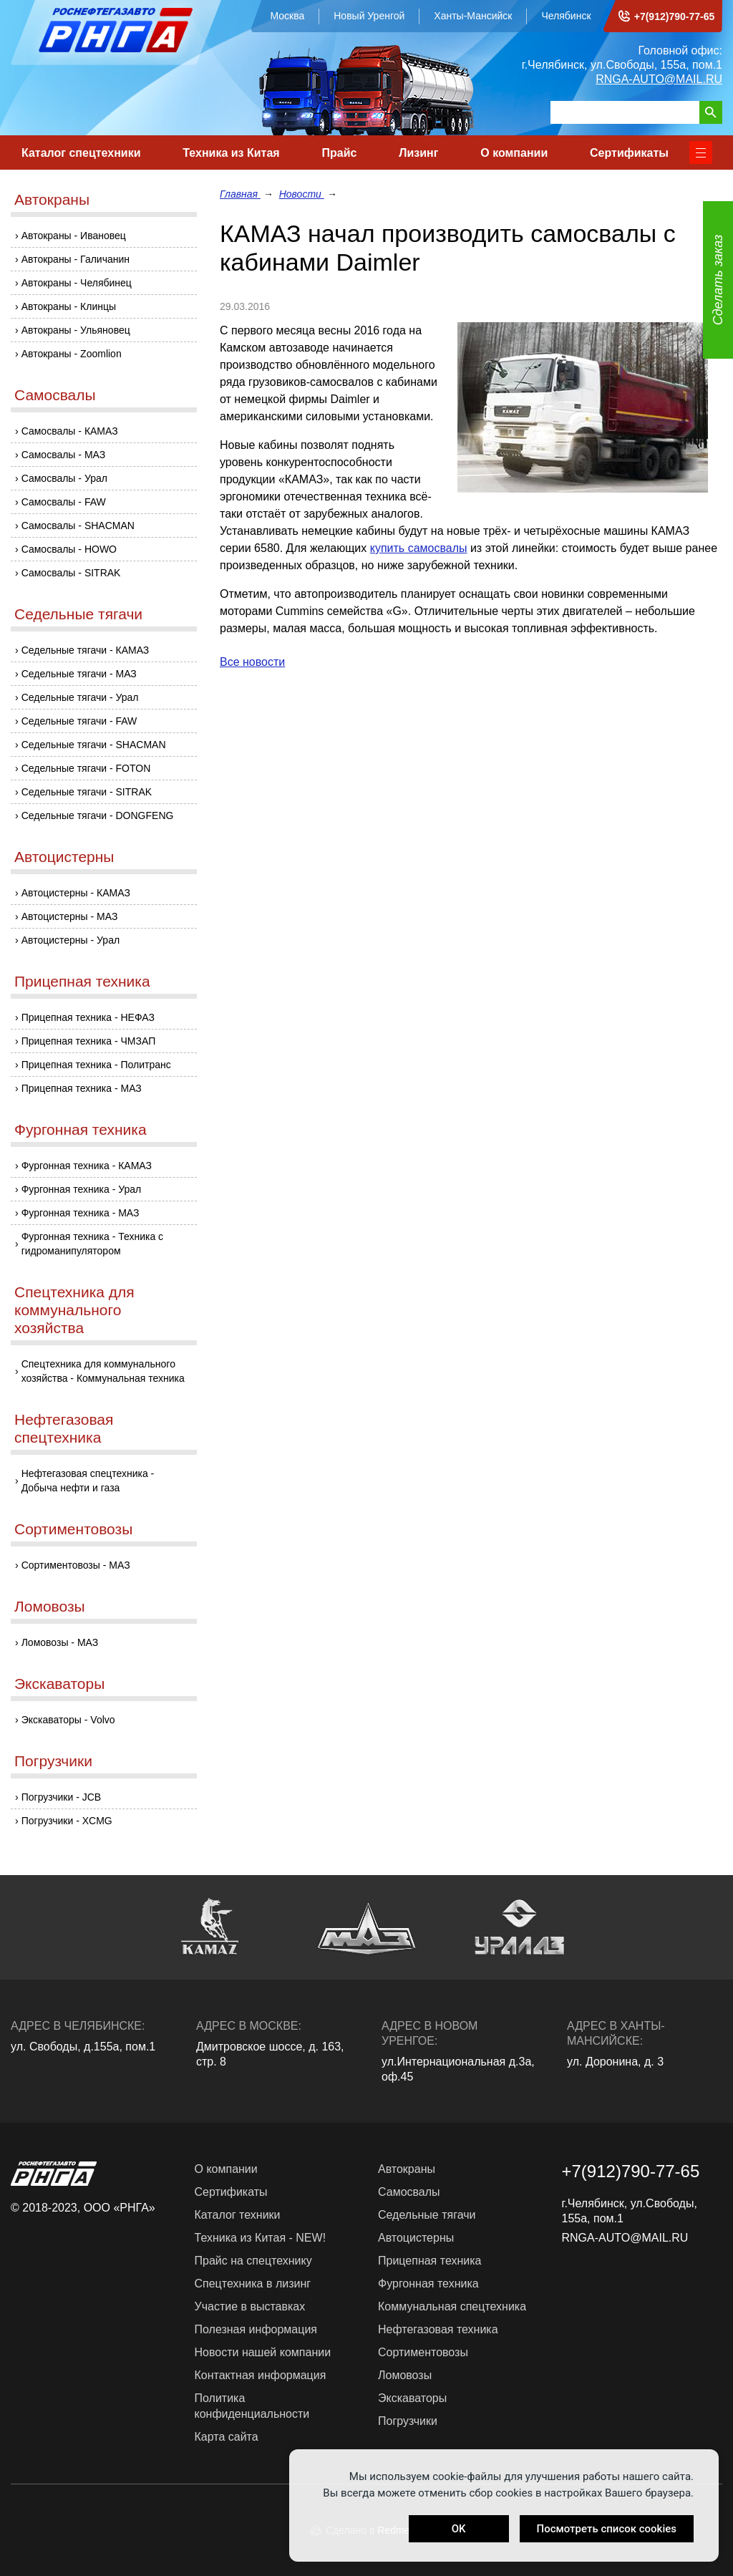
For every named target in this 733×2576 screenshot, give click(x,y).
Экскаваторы (59, 1683)
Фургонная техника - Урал (81, 1189)
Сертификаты (629, 153)
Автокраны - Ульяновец (75, 330)
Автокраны (51, 199)
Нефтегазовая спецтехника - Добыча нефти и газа (88, 1480)
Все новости (252, 662)
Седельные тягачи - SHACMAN (93, 744)
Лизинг (418, 153)
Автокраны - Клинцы (68, 306)
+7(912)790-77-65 (674, 16)
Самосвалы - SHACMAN (78, 525)
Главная (240, 194)
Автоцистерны (64, 856)
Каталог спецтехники (81, 153)
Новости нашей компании (263, 2352)
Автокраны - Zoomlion (71, 353)
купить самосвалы (418, 548)
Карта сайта (226, 2437)
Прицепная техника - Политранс (96, 1064)
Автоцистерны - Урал (70, 940)
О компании (514, 153)
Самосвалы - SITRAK (71, 572)
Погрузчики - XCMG (66, 1820)
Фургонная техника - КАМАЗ (86, 1165)
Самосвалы (55, 395)
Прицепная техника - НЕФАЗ (88, 1017)
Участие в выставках (250, 2306)
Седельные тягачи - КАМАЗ (85, 650)
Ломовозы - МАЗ (60, 1642)
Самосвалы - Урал (64, 478)
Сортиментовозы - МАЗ (75, 1565)
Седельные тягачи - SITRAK (86, 792)
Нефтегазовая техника (438, 2329)
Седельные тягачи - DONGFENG (97, 815)
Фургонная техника (80, 1129)
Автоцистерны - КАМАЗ (75, 893)
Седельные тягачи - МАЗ (79, 673)
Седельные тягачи (78, 614)
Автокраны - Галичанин (75, 259)
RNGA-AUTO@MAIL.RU (659, 79)
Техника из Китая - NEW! (260, 2238)
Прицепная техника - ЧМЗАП (88, 1041)
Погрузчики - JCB (61, 1797)
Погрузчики (53, 1761)
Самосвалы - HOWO (69, 549)
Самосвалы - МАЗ (63, 454)
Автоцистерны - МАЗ (69, 916)
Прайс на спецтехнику (253, 2261)
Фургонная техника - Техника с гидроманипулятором (92, 1243)
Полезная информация (256, 2329)
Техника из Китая (231, 153)
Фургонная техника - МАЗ (80, 1213)
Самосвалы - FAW (63, 502)
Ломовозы (49, 1606)
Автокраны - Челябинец (76, 283)
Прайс (338, 153)
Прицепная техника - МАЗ (81, 1088)
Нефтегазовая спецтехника (63, 1428)
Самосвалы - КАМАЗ (69, 431)
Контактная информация (260, 2375)
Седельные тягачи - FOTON (86, 768)
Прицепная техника (82, 981)
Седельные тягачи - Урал (80, 697)
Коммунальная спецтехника (452, 2306)
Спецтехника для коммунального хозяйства (74, 1310)
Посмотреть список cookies (606, 2528)
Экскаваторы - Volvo (68, 1719)
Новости (301, 194)
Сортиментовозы (73, 1529)
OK (459, 2528)
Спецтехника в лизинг (253, 2283)
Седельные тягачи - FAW (79, 721)
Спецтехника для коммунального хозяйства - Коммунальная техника (103, 1371)
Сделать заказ (718, 280)
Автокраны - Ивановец (73, 235)
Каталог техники (238, 2215)
